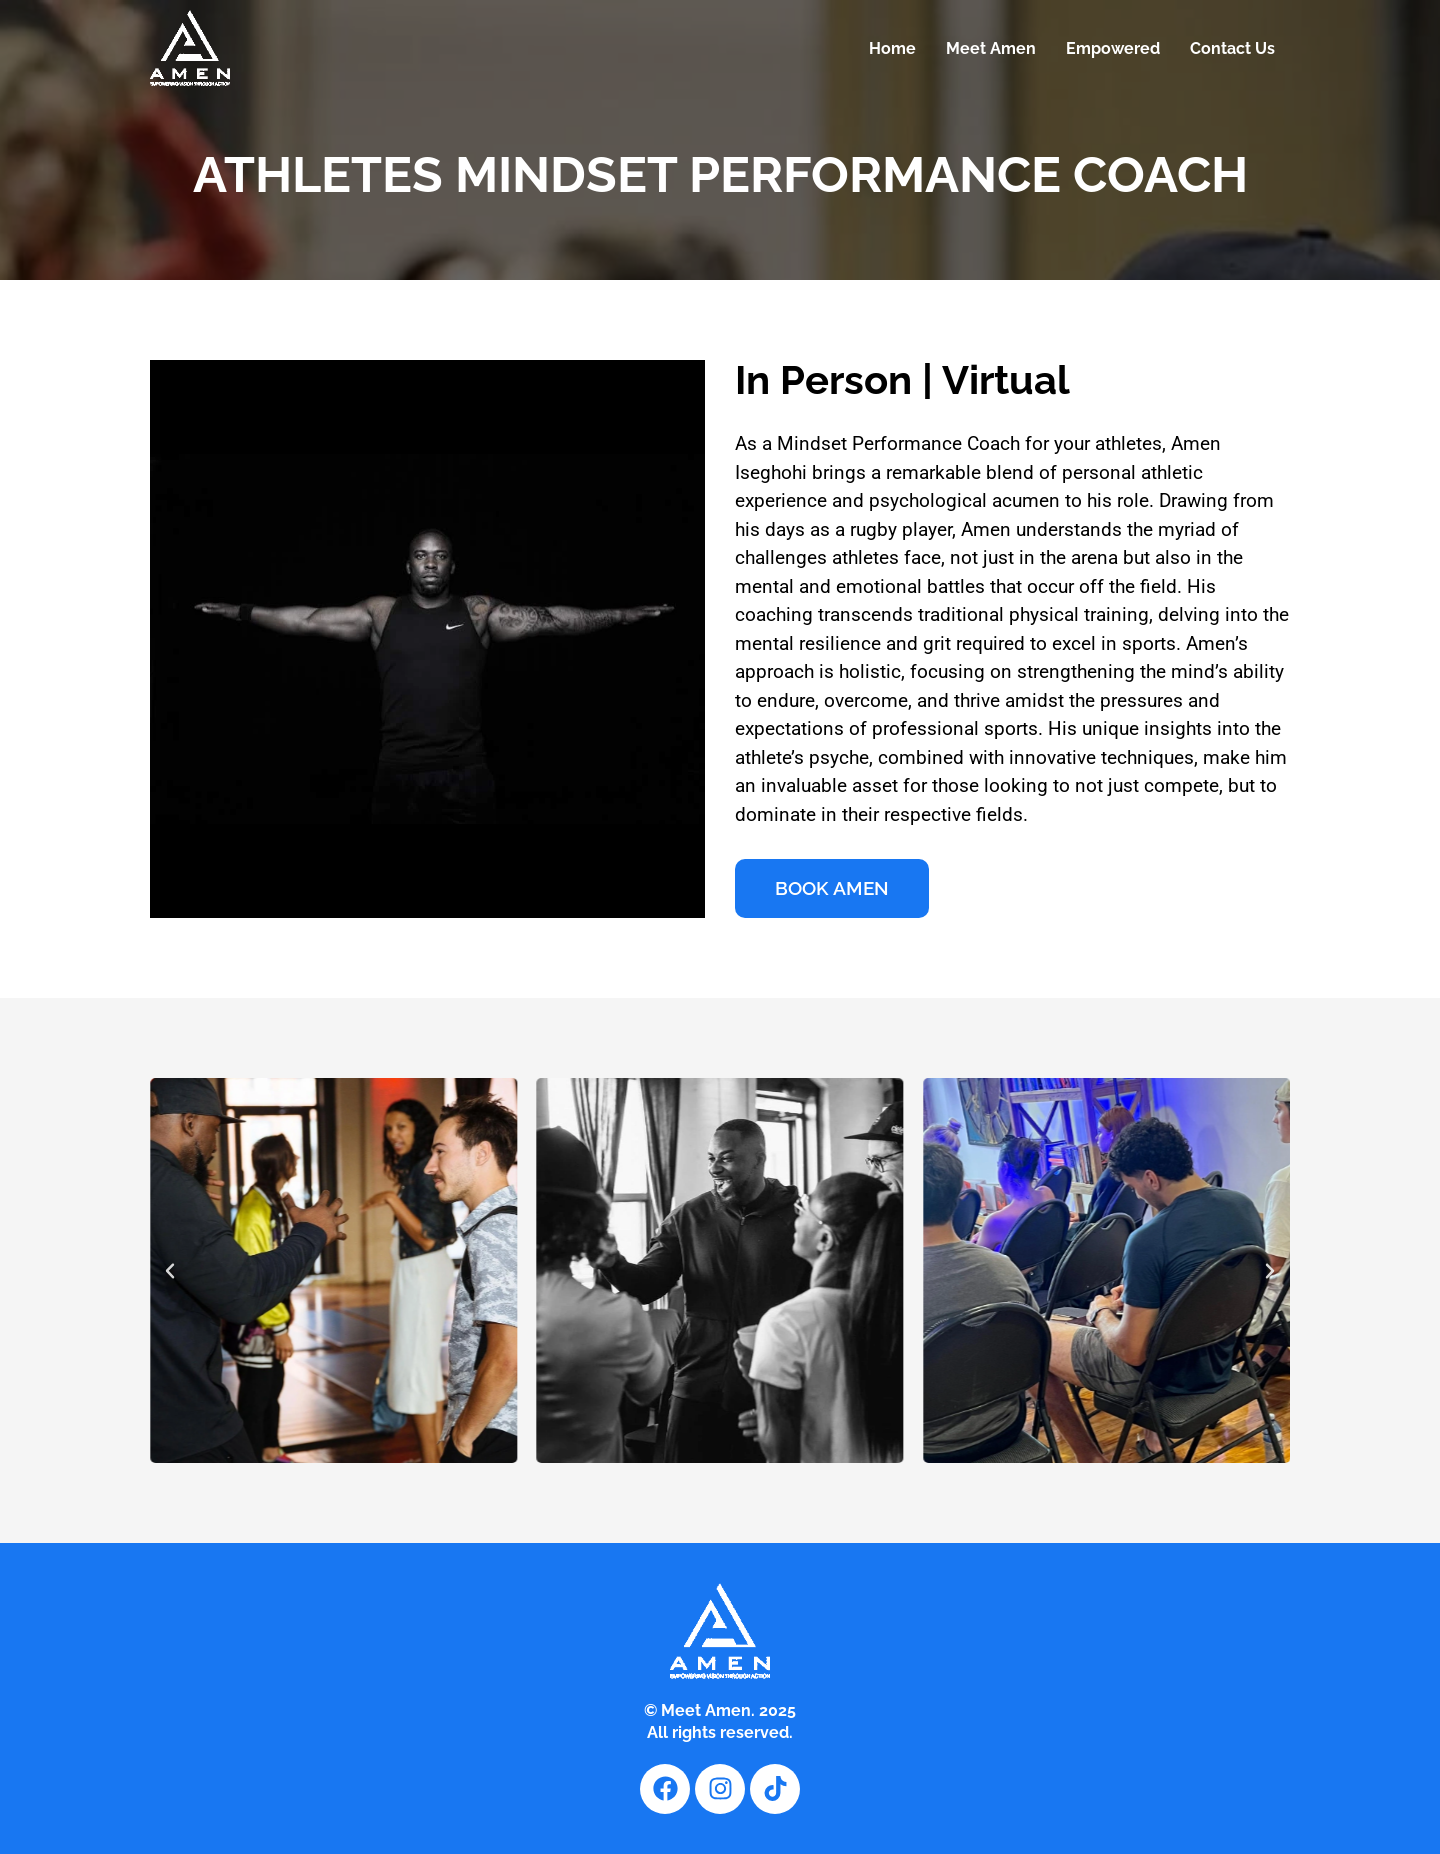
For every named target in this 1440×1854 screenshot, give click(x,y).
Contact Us (1232, 48)
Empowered (1113, 48)
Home (892, 48)
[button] (170, 1271)
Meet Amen (991, 48)
